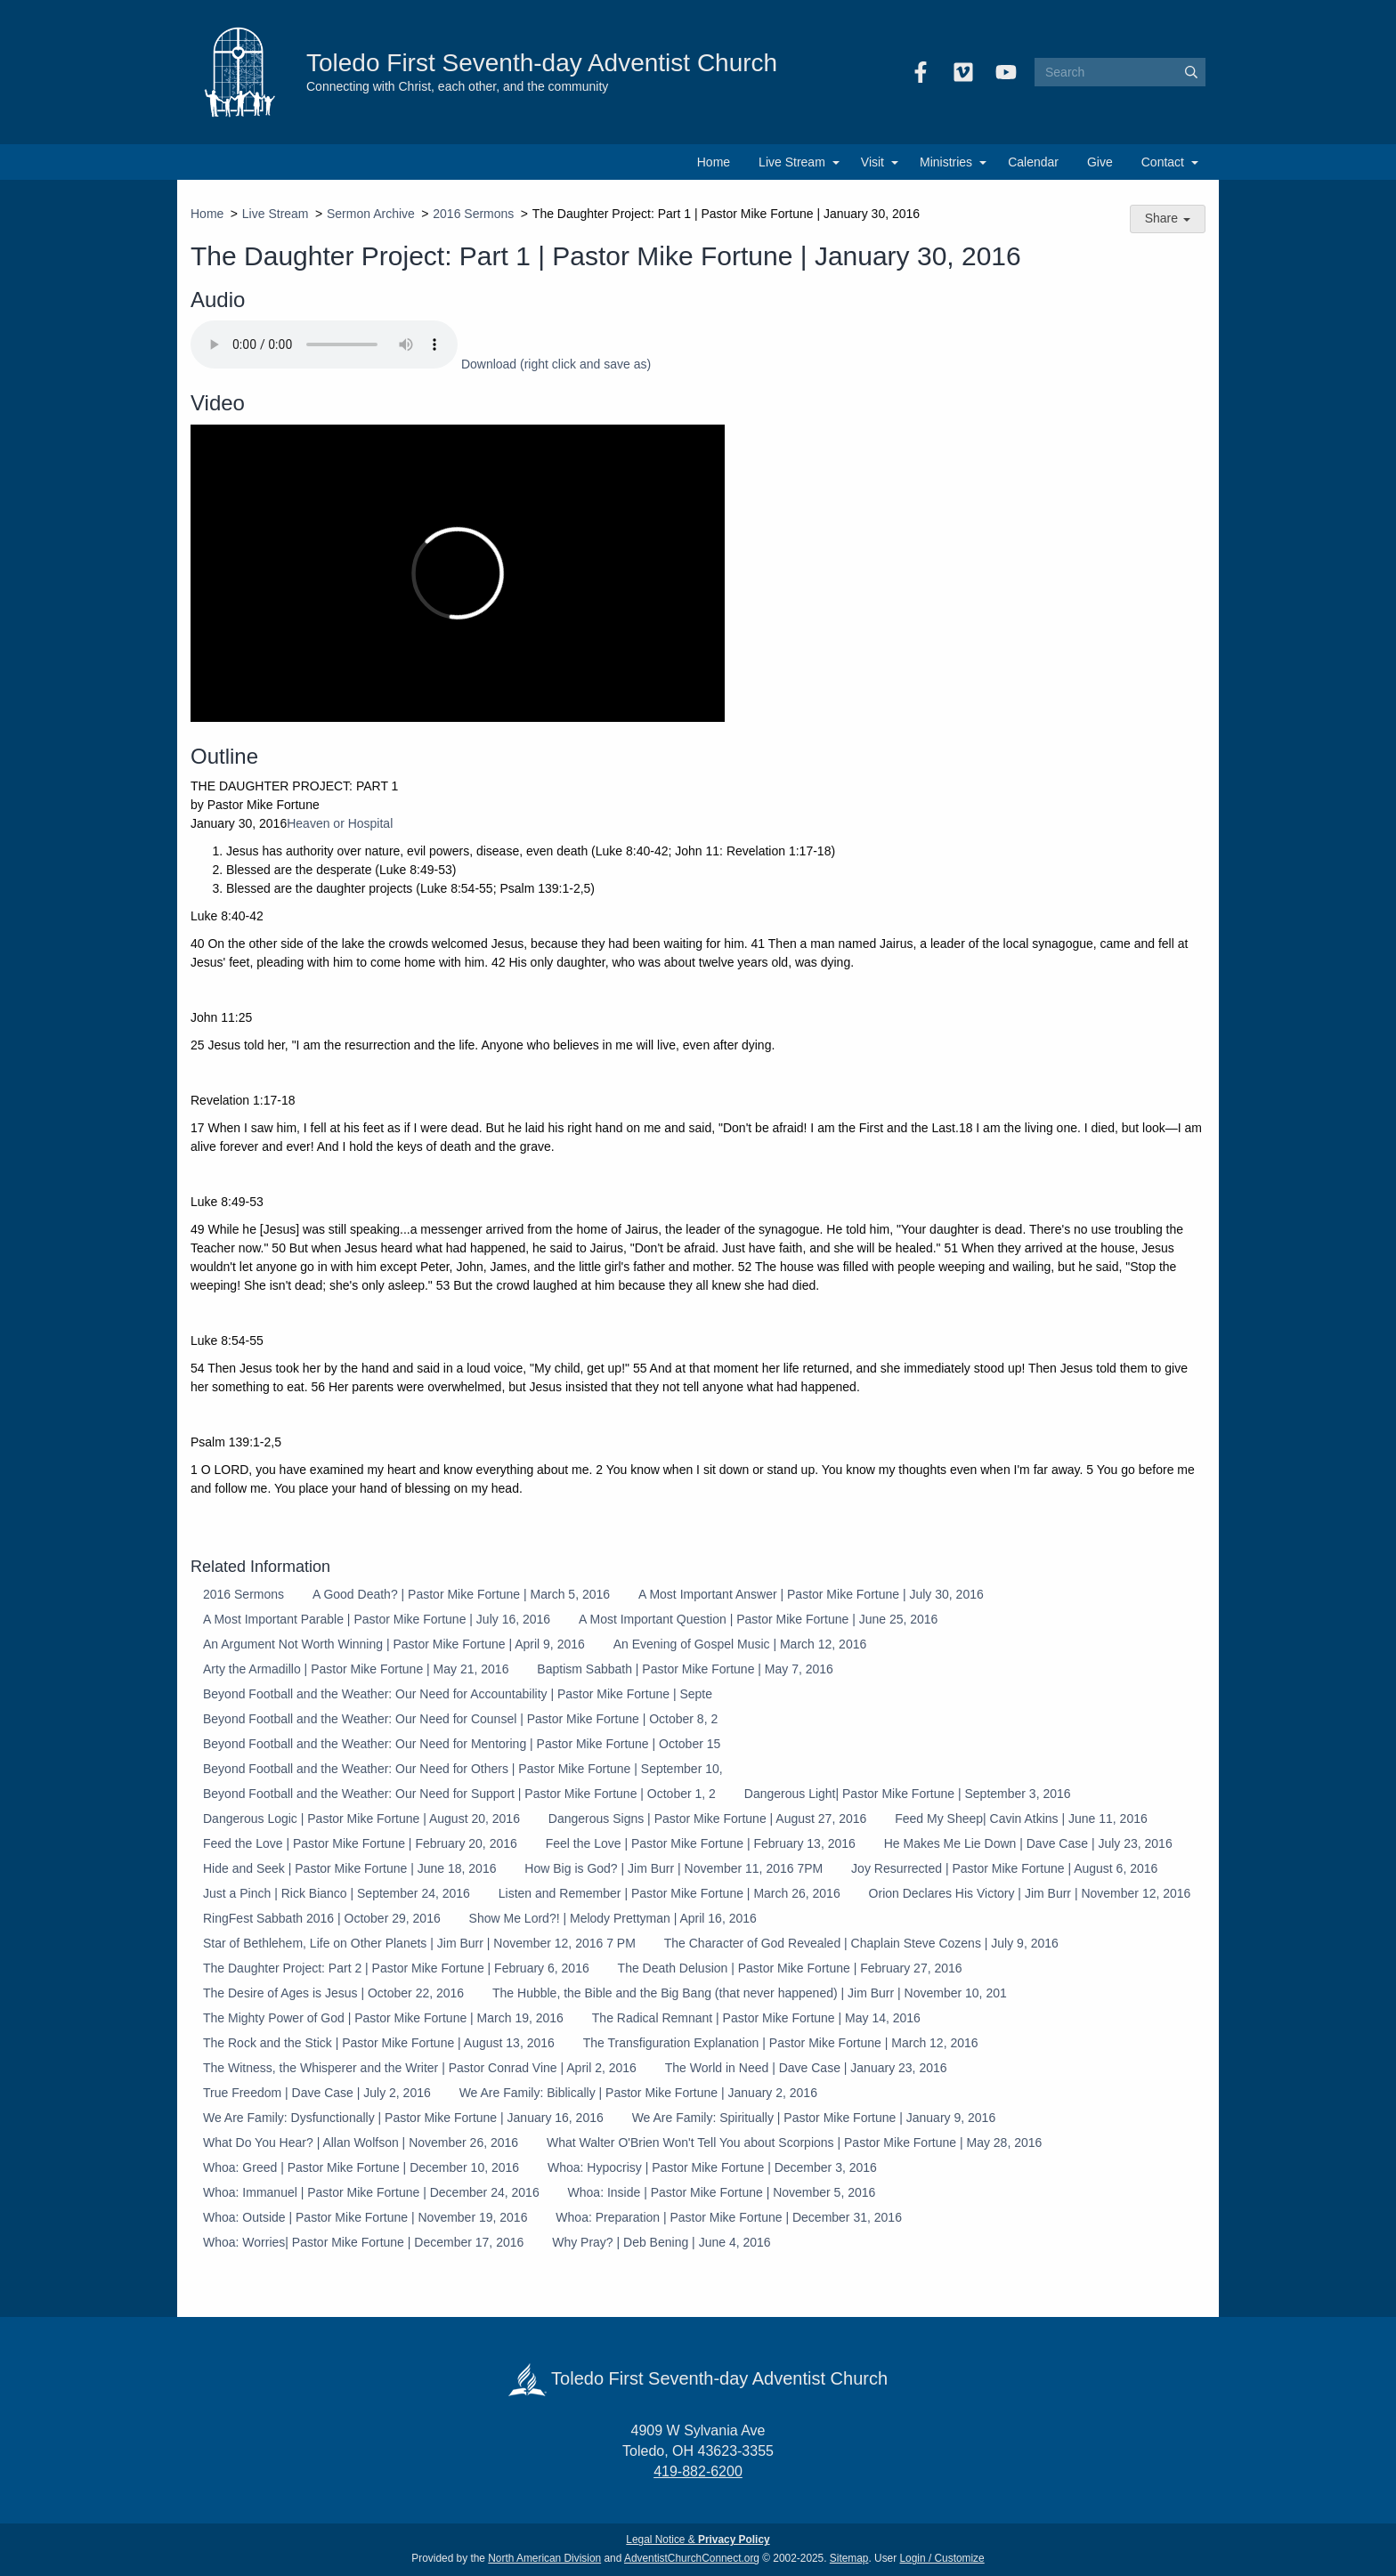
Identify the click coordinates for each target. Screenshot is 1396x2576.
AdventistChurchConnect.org (691, 2558)
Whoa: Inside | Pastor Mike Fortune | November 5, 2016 (722, 2192)
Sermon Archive (371, 214)
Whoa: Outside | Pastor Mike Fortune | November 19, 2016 (365, 2217)
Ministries (946, 162)
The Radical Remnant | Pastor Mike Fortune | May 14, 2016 (756, 2018)
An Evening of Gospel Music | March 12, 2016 (740, 1644)
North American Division (544, 2558)
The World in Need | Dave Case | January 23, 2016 (806, 2068)
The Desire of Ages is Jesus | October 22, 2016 (333, 1993)
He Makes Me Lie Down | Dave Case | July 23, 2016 (1028, 1843)
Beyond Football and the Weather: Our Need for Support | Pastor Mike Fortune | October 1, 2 (459, 1793)
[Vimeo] (963, 72)
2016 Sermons (473, 214)
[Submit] (1191, 72)
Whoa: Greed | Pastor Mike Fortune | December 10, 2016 (361, 2167)
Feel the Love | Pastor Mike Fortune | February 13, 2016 (701, 1843)
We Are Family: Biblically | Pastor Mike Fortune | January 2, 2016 (638, 2093)
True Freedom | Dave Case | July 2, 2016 (317, 2093)
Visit (872, 162)
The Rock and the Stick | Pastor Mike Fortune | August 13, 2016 (379, 2043)
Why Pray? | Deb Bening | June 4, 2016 (661, 2242)
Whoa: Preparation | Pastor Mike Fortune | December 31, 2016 (729, 2217)
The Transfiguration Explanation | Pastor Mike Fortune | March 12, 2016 (780, 2043)
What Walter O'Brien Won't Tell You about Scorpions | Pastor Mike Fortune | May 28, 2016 (794, 2142)
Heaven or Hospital (340, 823)
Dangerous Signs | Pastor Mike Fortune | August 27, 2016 (707, 1818)
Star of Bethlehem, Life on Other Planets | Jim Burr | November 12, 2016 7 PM (419, 1943)
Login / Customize (942, 2558)
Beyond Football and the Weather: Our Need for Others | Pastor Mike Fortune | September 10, (463, 1769)
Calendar (1033, 162)
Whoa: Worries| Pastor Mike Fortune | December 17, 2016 (363, 2242)
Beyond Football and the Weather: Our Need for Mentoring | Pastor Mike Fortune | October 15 (461, 1744)
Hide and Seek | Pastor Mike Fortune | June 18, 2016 (349, 1868)
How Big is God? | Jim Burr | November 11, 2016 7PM (673, 1868)
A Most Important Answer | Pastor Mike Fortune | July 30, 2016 (811, 1594)
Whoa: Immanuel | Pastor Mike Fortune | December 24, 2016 (371, 2192)
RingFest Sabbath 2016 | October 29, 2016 (322, 1918)
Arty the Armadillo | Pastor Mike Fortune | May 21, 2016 (355, 1669)
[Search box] (1120, 72)
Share (1167, 218)
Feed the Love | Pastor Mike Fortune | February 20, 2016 (360, 1843)
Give (1100, 162)
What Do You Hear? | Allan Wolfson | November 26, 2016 (360, 2142)
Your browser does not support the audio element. (324, 344)
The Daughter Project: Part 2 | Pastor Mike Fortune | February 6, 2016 (396, 1968)
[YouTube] (1006, 72)
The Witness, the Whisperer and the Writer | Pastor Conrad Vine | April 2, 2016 (420, 2068)
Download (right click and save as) (556, 364)
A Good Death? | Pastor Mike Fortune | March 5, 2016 (461, 1594)
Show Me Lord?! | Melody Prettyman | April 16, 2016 (613, 1918)
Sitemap (849, 2558)
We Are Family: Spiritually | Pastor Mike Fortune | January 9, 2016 (814, 2117)
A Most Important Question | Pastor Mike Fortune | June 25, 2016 (758, 1619)
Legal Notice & (697, 2539)
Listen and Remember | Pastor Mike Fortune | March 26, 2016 (669, 1893)
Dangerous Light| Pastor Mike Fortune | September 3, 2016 (907, 1793)
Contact (1162, 162)
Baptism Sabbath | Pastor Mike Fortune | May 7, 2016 (685, 1669)
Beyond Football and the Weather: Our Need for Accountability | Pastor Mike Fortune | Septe (457, 1694)
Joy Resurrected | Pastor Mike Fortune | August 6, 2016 (1004, 1868)
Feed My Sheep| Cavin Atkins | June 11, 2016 (1021, 1818)
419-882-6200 (698, 2471)
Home (713, 162)
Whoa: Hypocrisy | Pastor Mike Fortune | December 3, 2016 (712, 2167)
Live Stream (792, 162)
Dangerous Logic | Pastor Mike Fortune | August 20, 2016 (361, 1818)
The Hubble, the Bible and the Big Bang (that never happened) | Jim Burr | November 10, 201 (749, 1993)
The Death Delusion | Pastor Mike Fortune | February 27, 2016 (790, 1968)
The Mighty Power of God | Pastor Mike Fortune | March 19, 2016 (383, 2018)
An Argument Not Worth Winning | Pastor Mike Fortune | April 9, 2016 (394, 1644)
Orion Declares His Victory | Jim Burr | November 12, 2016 (1030, 1893)
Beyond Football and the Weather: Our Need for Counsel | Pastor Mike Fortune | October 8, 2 (460, 1719)
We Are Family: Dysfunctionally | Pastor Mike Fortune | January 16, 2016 (403, 2117)
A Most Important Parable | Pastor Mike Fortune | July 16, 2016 (376, 1619)
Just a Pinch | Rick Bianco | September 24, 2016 (336, 1893)
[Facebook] (920, 72)
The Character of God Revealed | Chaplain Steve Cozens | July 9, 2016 (861, 1943)
